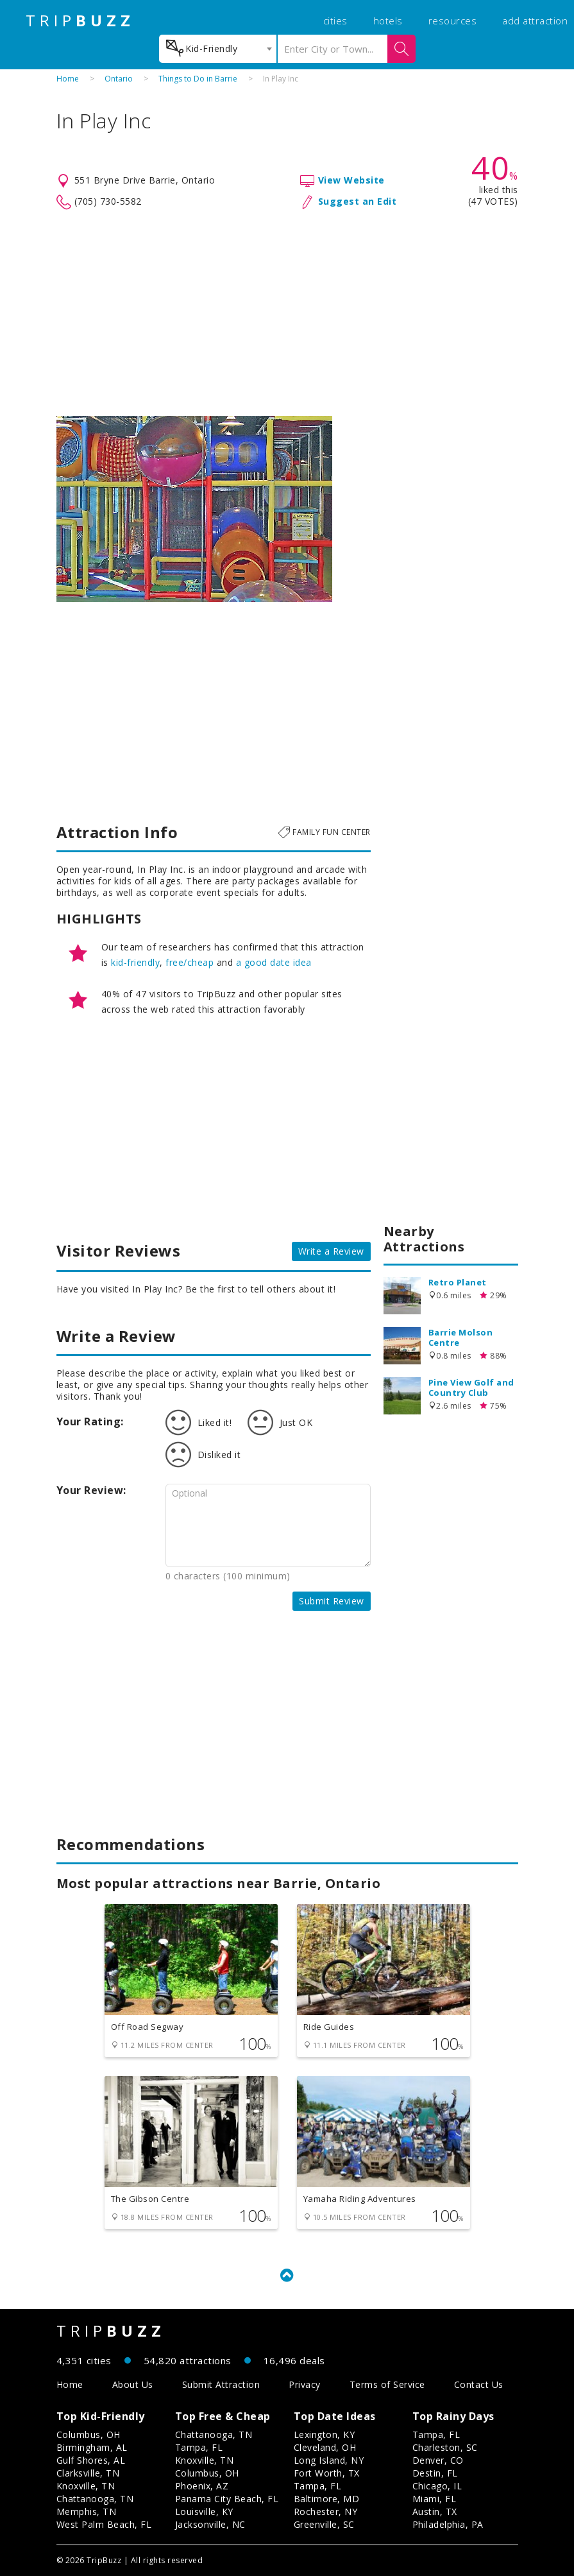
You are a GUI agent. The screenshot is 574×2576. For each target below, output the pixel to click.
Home (67, 78)
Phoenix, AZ (202, 2486)
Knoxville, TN (85, 2486)
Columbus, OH (88, 2434)
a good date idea (274, 962)
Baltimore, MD (327, 2499)
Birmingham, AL (92, 2447)
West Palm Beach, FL (104, 2524)
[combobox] (217, 49)
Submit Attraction (221, 2384)
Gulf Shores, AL (91, 2460)
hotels (388, 20)
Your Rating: (90, 1421)
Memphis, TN (86, 2511)
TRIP (80, 20)
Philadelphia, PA (448, 2524)
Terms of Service (387, 2384)
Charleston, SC (445, 2447)
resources (452, 20)
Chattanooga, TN (95, 2499)
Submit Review (331, 1601)
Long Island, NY (329, 2460)
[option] (194, 509)
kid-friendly (135, 962)
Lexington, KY (324, 2434)
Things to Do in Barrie (197, 78)
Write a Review (331, 1251)
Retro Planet (457, 1282)
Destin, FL (435, 2473)
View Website (351, 180)
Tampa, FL (199, 2447)
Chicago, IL (437, 2486)
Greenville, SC (324, 2524)
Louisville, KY (204, 2511)
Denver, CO (438, 2460)
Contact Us (478, 2384)
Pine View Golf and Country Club (471, 1387)
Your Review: (91, 1490)
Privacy (305, 2384)
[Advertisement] (287, 313)
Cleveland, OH (325, 2447)
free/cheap (189, 962)
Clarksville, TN (88, 2473)
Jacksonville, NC (210, 2524)
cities (335, 20)
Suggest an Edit (357, 201)
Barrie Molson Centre (460, 1337)
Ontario (119, 78)
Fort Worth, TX (327, 2473)
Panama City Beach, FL (227, 2499)
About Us (132, 2384)
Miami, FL (434, 2499)
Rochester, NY (326, 2511)
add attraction (535, 20)
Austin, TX (434, 2511)
